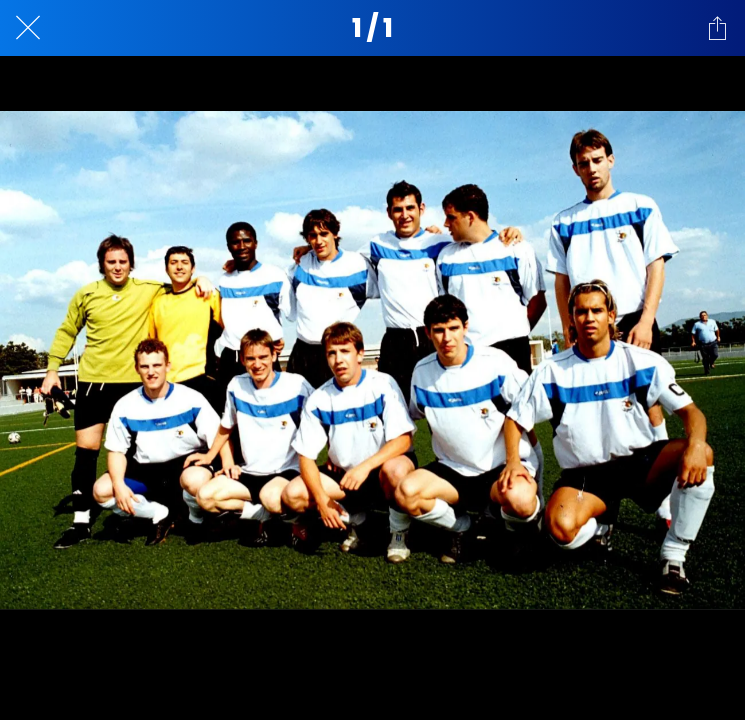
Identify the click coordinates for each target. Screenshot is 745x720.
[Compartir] (717, 28)
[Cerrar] (28, 28)
